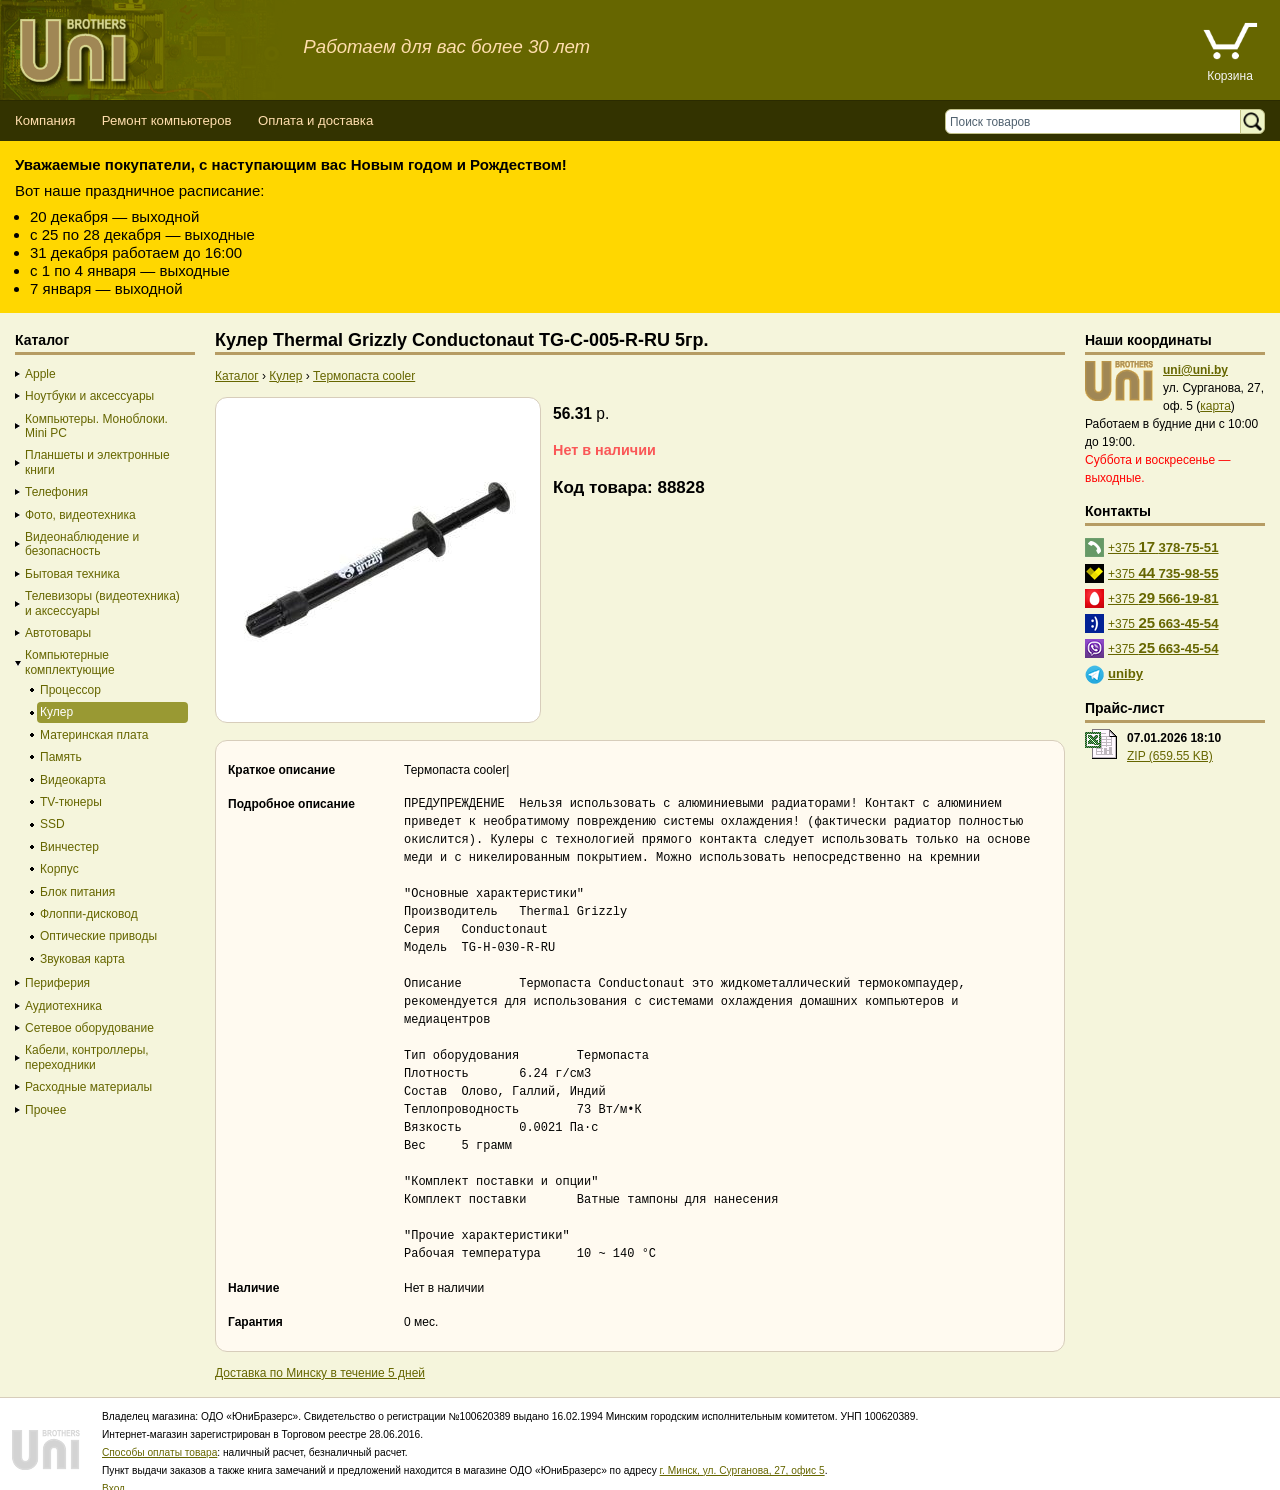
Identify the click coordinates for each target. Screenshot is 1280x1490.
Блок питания (77, 892)
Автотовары (58, 633)
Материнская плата (94, 735)
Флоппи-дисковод (89, 914)
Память (61, 757)
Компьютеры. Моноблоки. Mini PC (96, 426)
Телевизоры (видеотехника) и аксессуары (102, 603)
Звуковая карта (82, 959)
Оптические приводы (98, 936)
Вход (113, 1470)
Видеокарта (73, 780)
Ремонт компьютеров (167, 120)
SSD (52, 824)
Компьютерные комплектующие (70, 662)
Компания (45, 120)
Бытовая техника (72, 574)
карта (1215, 406)
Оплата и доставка (315, 120)
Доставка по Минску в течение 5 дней (320, 1355)
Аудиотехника (63, 1006)
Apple (40, 374)
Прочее (45, 1110)
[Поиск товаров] (1097, 121)
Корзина (1230, 76)
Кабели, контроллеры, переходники (87, 1057)
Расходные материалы (88, 1087)
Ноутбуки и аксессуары (89, 396)
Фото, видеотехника (80, 515)
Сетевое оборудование (89, 1028)
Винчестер (69, 847)
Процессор (70, 690)
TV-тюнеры (71, 802)
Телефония (56, 492)
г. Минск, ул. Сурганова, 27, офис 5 (742, 1452)
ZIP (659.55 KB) (1170, 756)
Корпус (59, 869)
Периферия (57, 983)
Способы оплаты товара (159, 1434)
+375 (1163, 546)
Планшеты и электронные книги (97, 462)
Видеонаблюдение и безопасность (82, 544)
